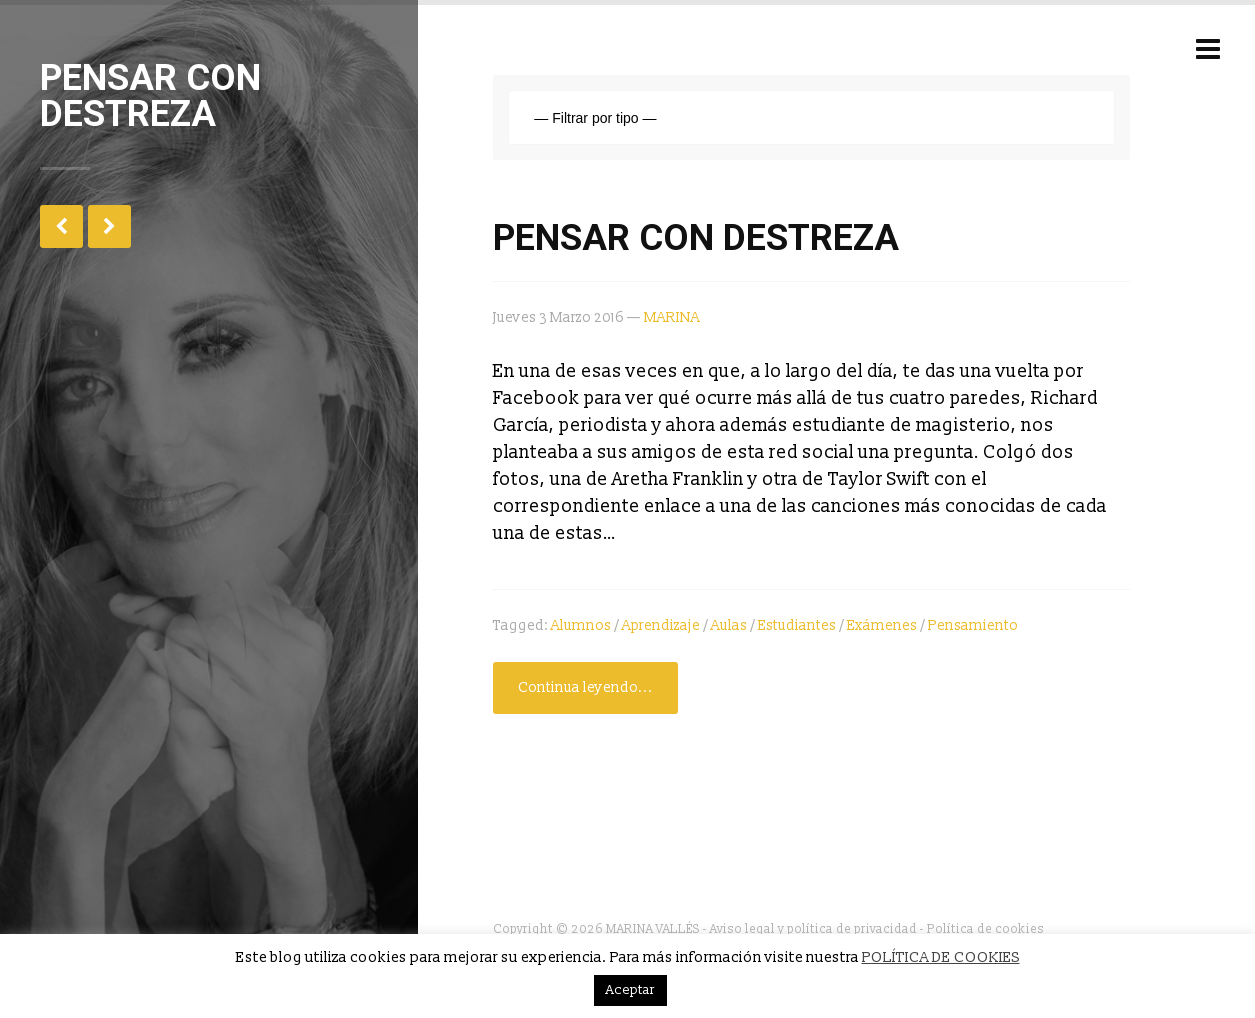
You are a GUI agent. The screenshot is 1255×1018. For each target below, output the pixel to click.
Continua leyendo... (585, 687)
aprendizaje (661, 625)
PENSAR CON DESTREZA (696, 238)
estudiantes (797, 625)
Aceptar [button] (630, 990)
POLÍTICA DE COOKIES (941, 957)
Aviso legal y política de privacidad (813, 929)
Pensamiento (973, 625)
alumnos (581, 625)
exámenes (882, 625)
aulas (729, 625)
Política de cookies (985, 929)
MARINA (672, 317)
